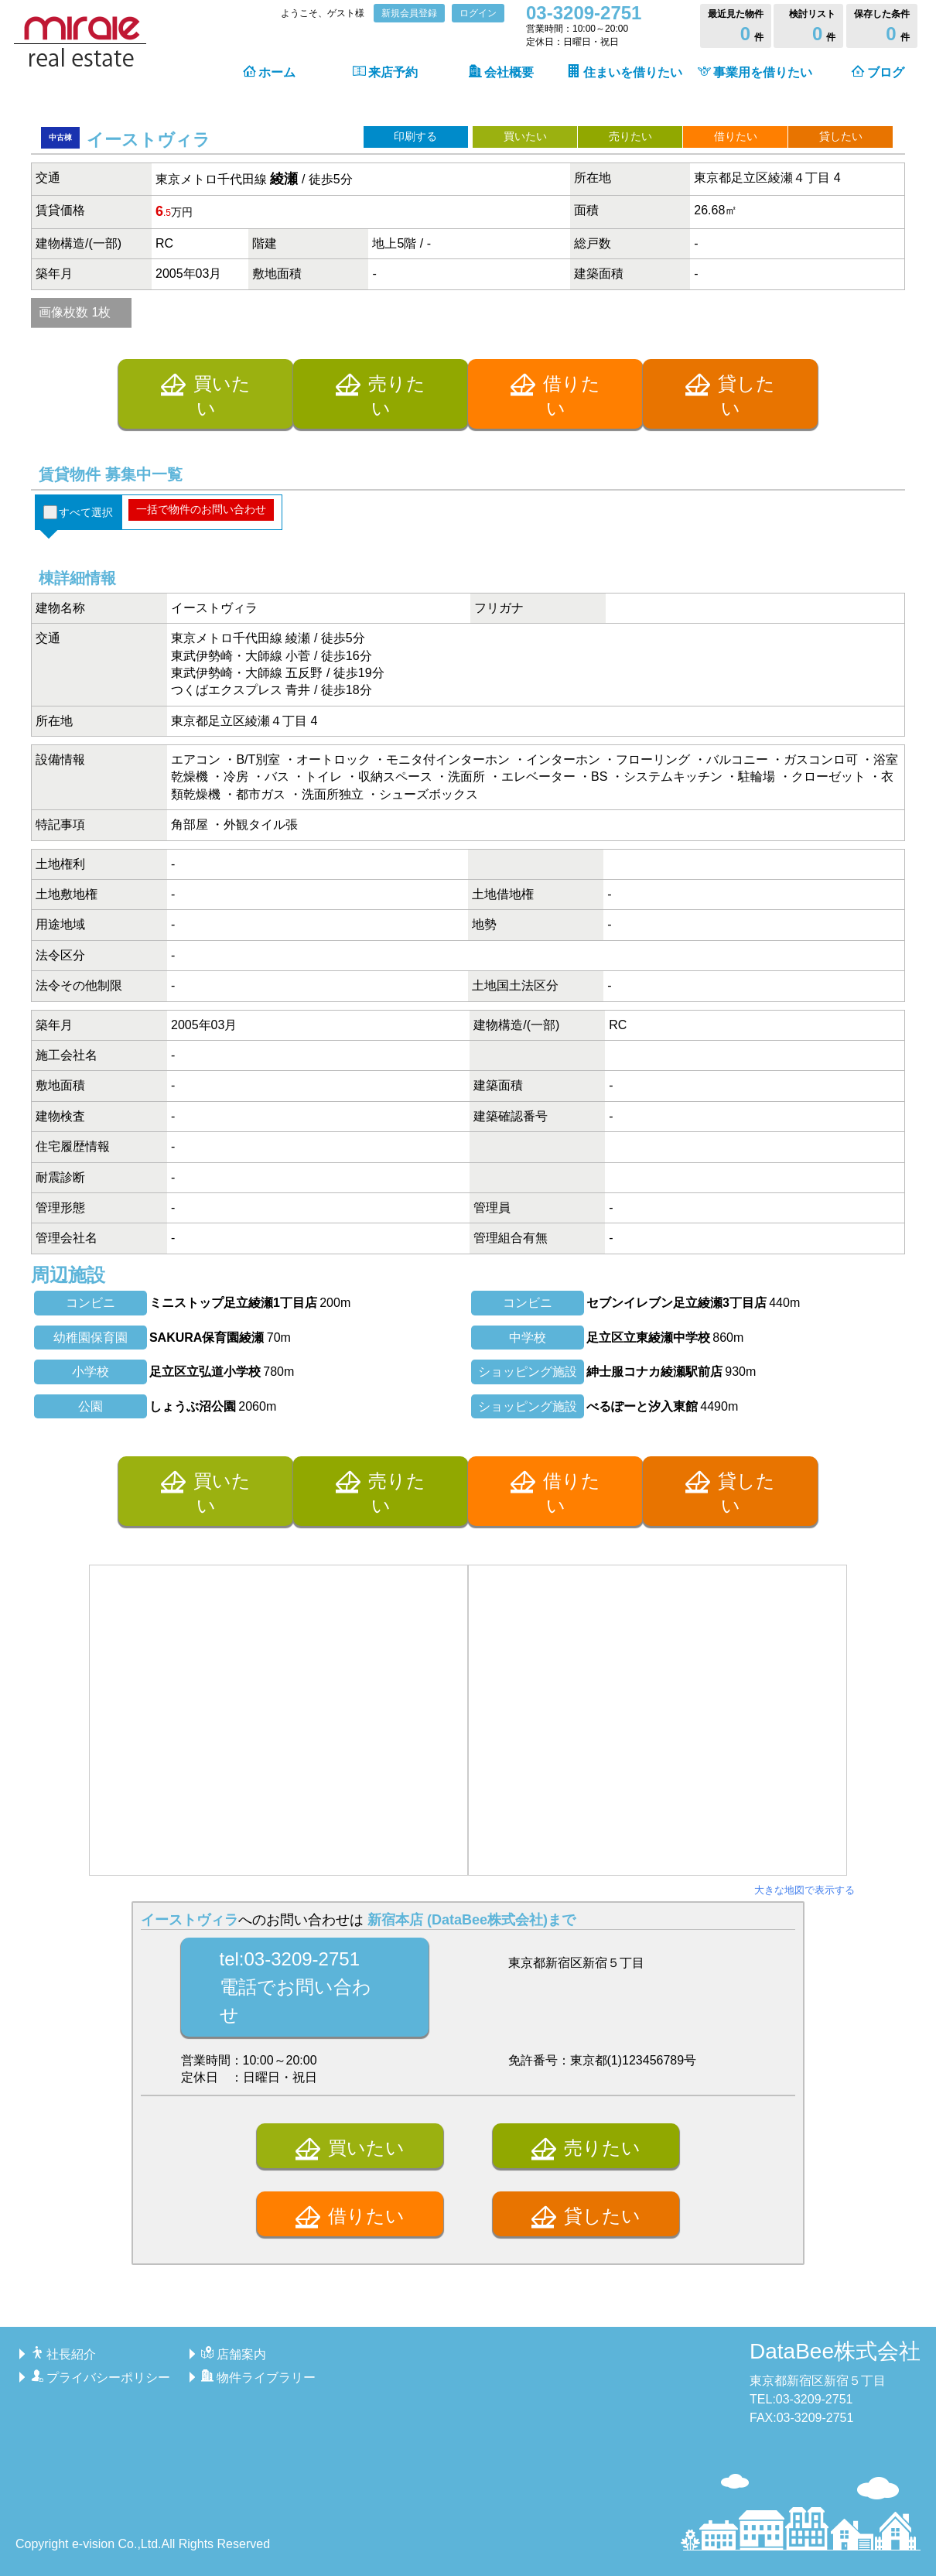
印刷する (415, 136)
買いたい (525, 136)
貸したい (841, 136)
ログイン (478, 13)
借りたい (735, 136)
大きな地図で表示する (804, 1890)
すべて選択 (86, 512)
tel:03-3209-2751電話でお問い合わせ (295, 1986)
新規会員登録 (409, 13)
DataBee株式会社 (835, 2351)
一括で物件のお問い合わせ (201, 509)
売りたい (630, 136)
